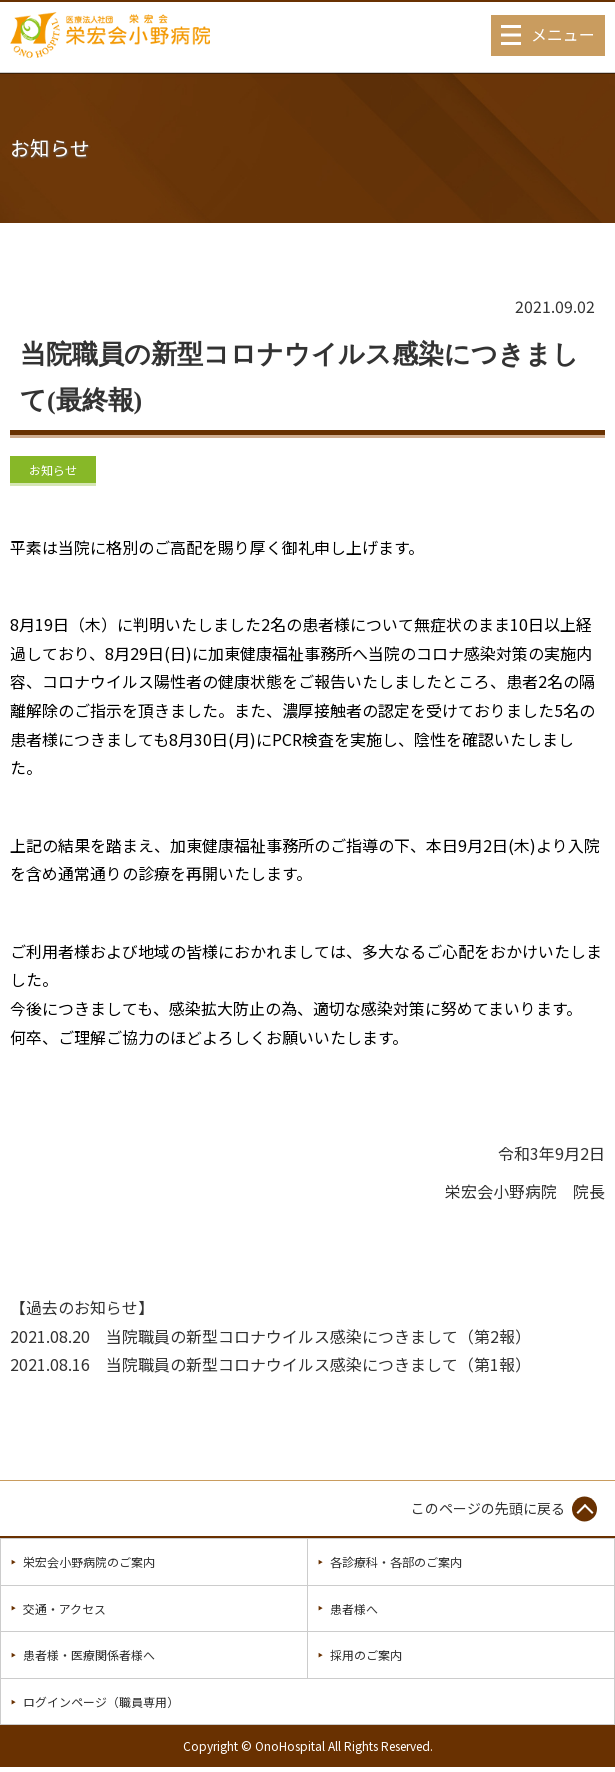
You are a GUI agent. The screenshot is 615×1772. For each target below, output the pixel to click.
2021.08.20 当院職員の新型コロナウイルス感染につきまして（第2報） (270, 1336)
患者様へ (354, 1608)
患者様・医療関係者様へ (89, 1654)
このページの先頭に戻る (488, 1508)
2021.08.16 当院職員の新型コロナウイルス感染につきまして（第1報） (270, 1364)
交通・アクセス (64, 1608)
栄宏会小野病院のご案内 (89, 1561)
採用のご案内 (366, 1654)
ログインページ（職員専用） (101, 1701)
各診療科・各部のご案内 (396, 1561)
